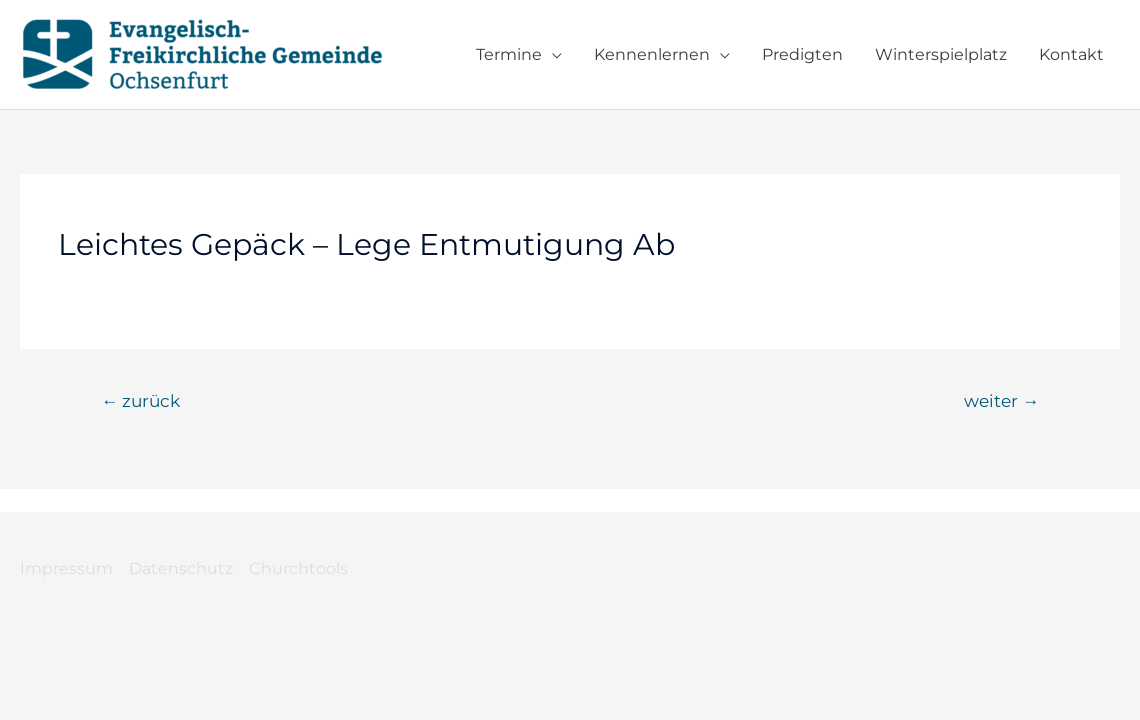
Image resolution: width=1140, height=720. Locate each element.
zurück (140, 400)
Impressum (66, 568)
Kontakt (1071, 54)
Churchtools (298, 568)
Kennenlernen (652, 54)
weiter (1001, 400)
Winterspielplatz (941, 54)
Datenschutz (181, 568)
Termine (509, 54)
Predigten (802, 54)
